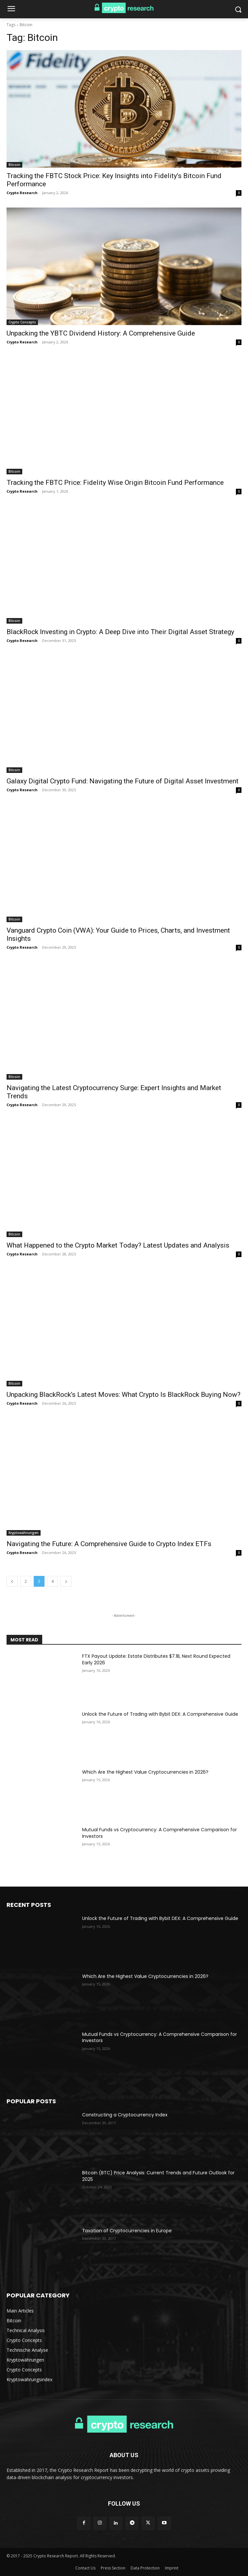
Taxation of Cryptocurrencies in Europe (127, 2230)
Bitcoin (14, 164)
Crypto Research (22, 192)
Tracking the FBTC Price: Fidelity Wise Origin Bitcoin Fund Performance (115, 482)
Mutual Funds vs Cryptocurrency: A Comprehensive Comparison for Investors (159, 1832)
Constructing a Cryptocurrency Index (125, 2114)
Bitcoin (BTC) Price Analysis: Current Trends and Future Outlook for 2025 (158, 2176)
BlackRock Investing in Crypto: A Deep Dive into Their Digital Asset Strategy (120, 632)
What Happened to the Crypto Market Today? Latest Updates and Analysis (118, 1245)
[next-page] (66, 1581)
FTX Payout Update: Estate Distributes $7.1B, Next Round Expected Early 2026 (156, 1659)
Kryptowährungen (24, 1532)
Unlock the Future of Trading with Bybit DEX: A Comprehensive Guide (160, 1714)
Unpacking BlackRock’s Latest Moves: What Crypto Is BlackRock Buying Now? (123, 1394)
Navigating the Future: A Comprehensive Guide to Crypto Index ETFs (109, 1544)
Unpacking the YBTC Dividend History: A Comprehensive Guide (101, 333)
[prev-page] (12, 1581)
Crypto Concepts (22, 322)
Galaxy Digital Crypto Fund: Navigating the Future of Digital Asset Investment (123, 781)
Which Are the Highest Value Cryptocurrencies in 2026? (145, 1772)
